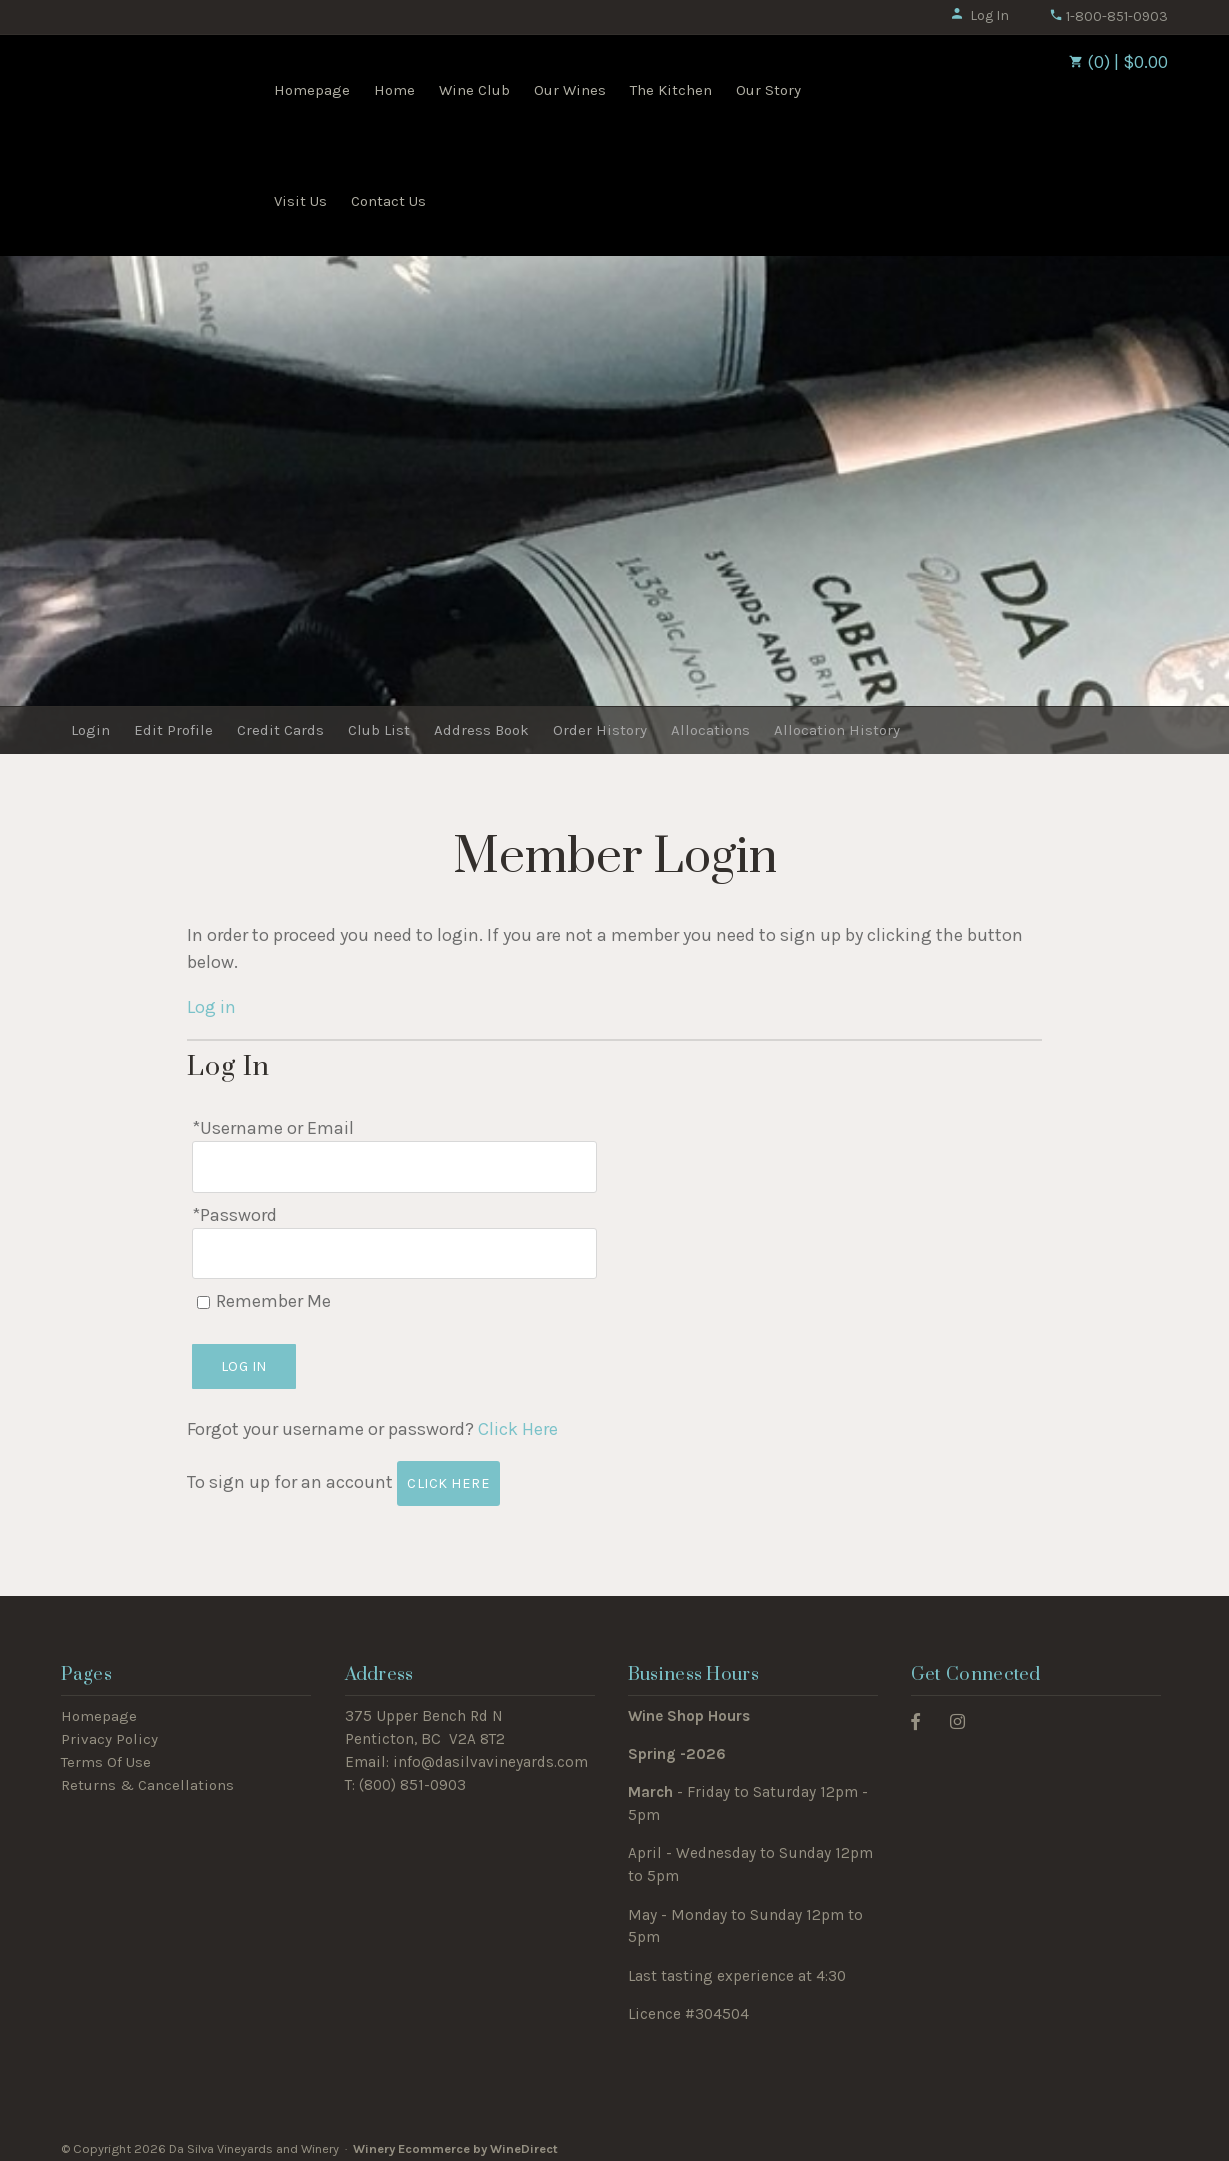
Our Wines (570, 90)
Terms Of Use (106, 1753)
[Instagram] (957, 1711)
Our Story (768, 90)
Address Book (481, 730)
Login (90, 730)
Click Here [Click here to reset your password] (518, 1420)
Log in (211, 1007)
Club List (379, 730)
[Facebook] (915, 1711)
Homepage (312, 90)
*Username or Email (273, 1128)
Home (394, 90)
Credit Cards (280, 730)
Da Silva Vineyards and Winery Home (162, 88)
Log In (979, 15)
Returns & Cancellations (147, 1775)
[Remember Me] (203, 1293)
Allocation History (837, 730)
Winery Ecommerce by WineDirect (455, 2139)
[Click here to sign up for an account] (448, 1474)
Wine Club (474, 90)
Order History (600, 730)
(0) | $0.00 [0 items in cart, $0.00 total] (1118, 62)
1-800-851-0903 (1108, 16)
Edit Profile (173, 730)
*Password (234, 1210)
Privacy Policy (109, 1730)
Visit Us (300, 201)
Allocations (710, 730)
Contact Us (388, 201)
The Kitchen (671, 90)
